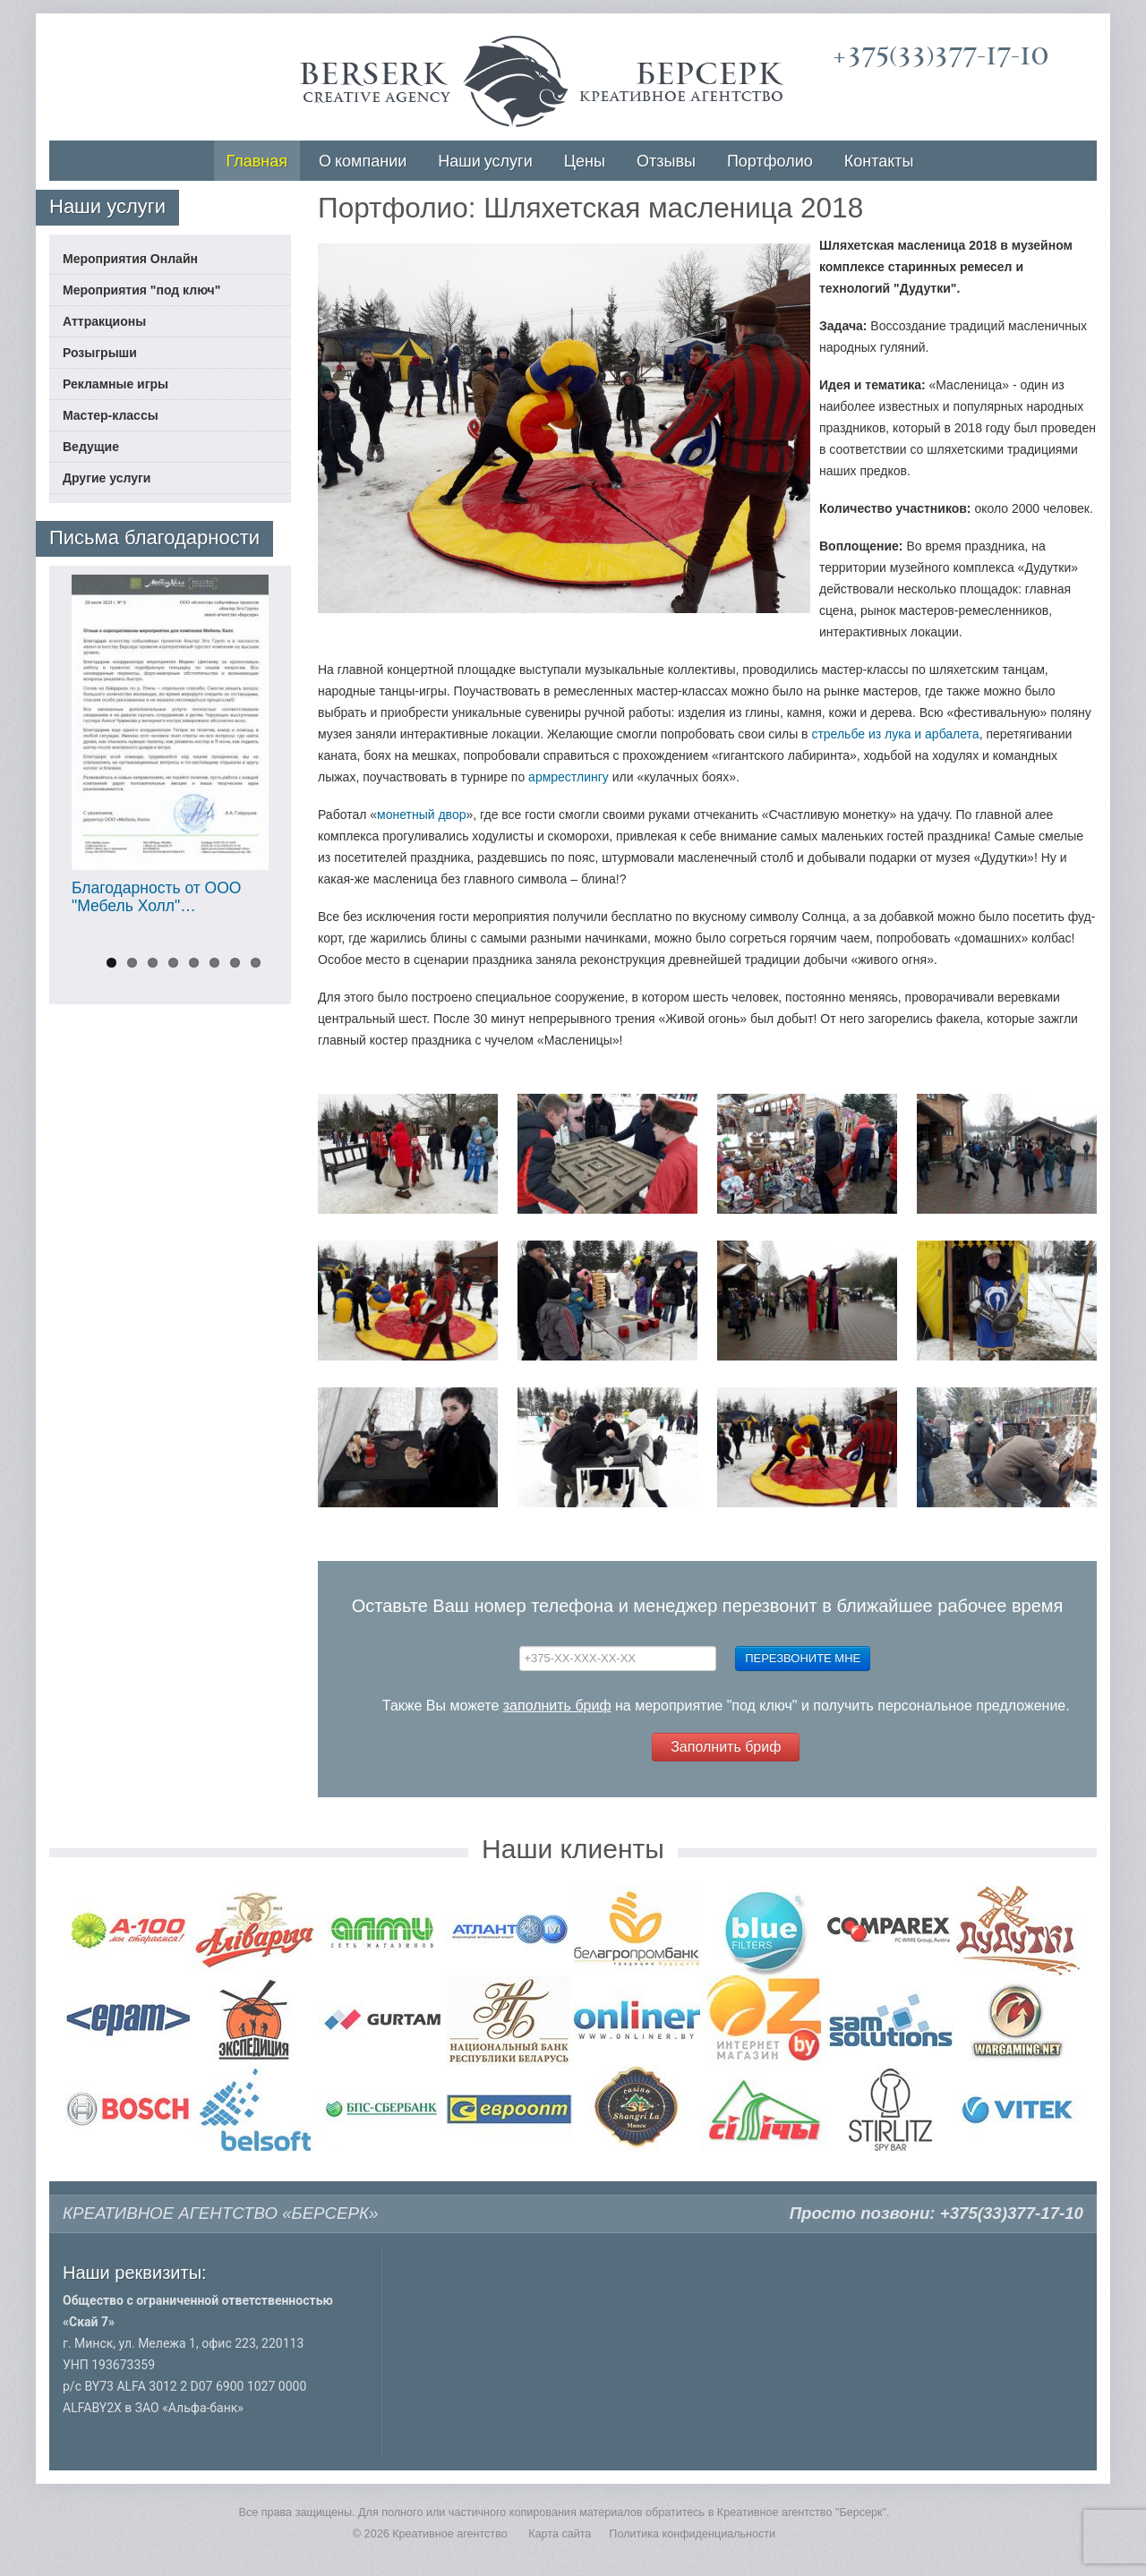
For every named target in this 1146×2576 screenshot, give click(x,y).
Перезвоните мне (802, 1658)
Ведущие (91, 446)
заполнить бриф (557, 1705)
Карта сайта (559, 2534)
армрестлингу (568, 777)
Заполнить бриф (726, 1746)
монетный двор (421, 814)
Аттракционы (104, 321)
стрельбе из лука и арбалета (895, 734)
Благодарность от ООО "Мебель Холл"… (156, 897)
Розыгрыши (100, 352)
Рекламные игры (115, 384)
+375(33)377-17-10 (940, 56)
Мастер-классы (110, 415)
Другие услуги (106, 478)
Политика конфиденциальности (692, 2534)
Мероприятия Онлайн (130, 259)
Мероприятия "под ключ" (141, 290)
